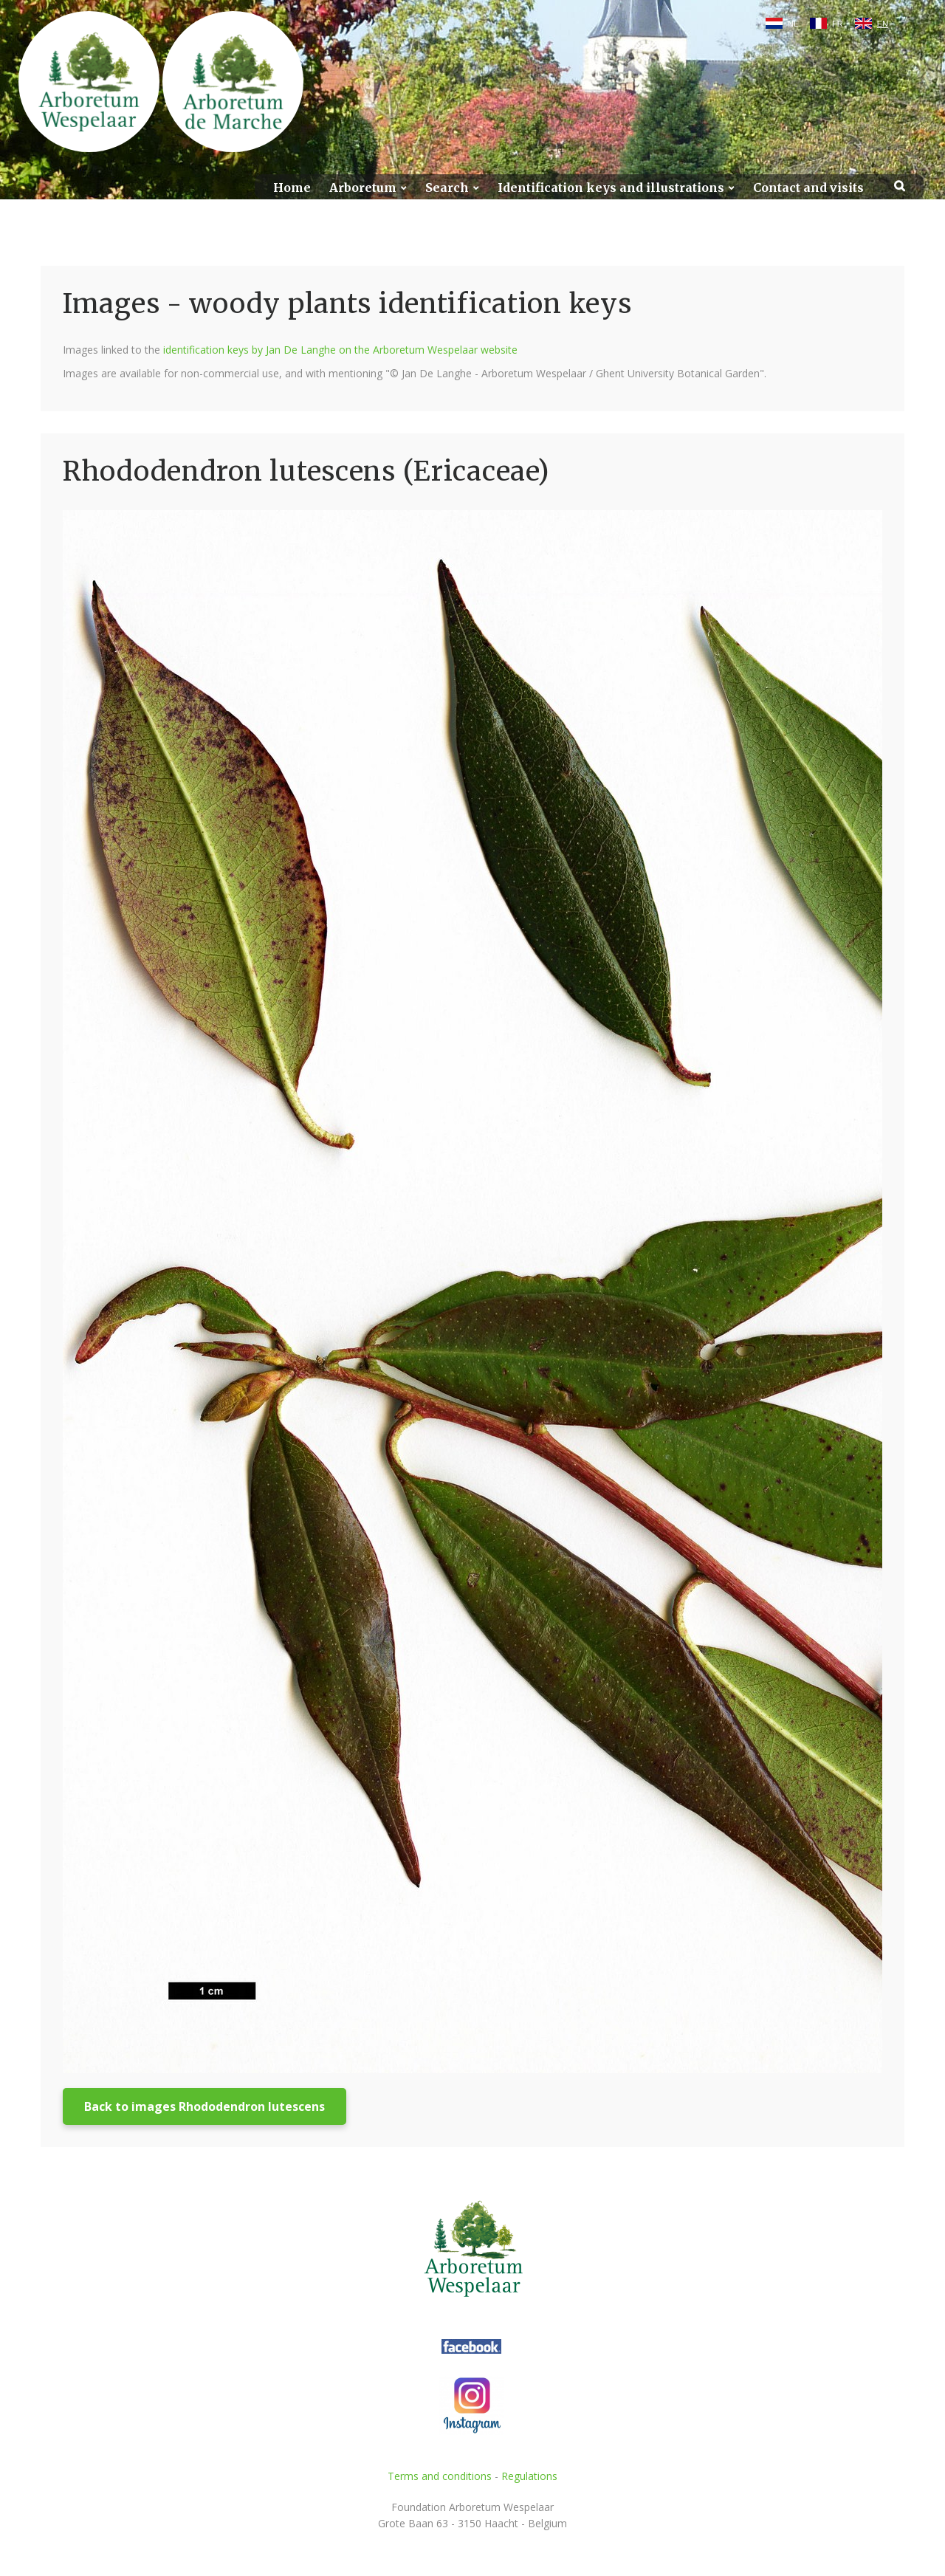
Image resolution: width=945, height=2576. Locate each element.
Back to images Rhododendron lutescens (204, 2106)
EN (882, 23)
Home (292, 188)
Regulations (529, 2476)
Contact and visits (808, 188)
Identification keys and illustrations (611, 188)
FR (837, 23)
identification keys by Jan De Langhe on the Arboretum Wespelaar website (340, 350)
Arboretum (362, 188)
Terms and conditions (440, 2476)
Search (447, 188)
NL (793, 23)
